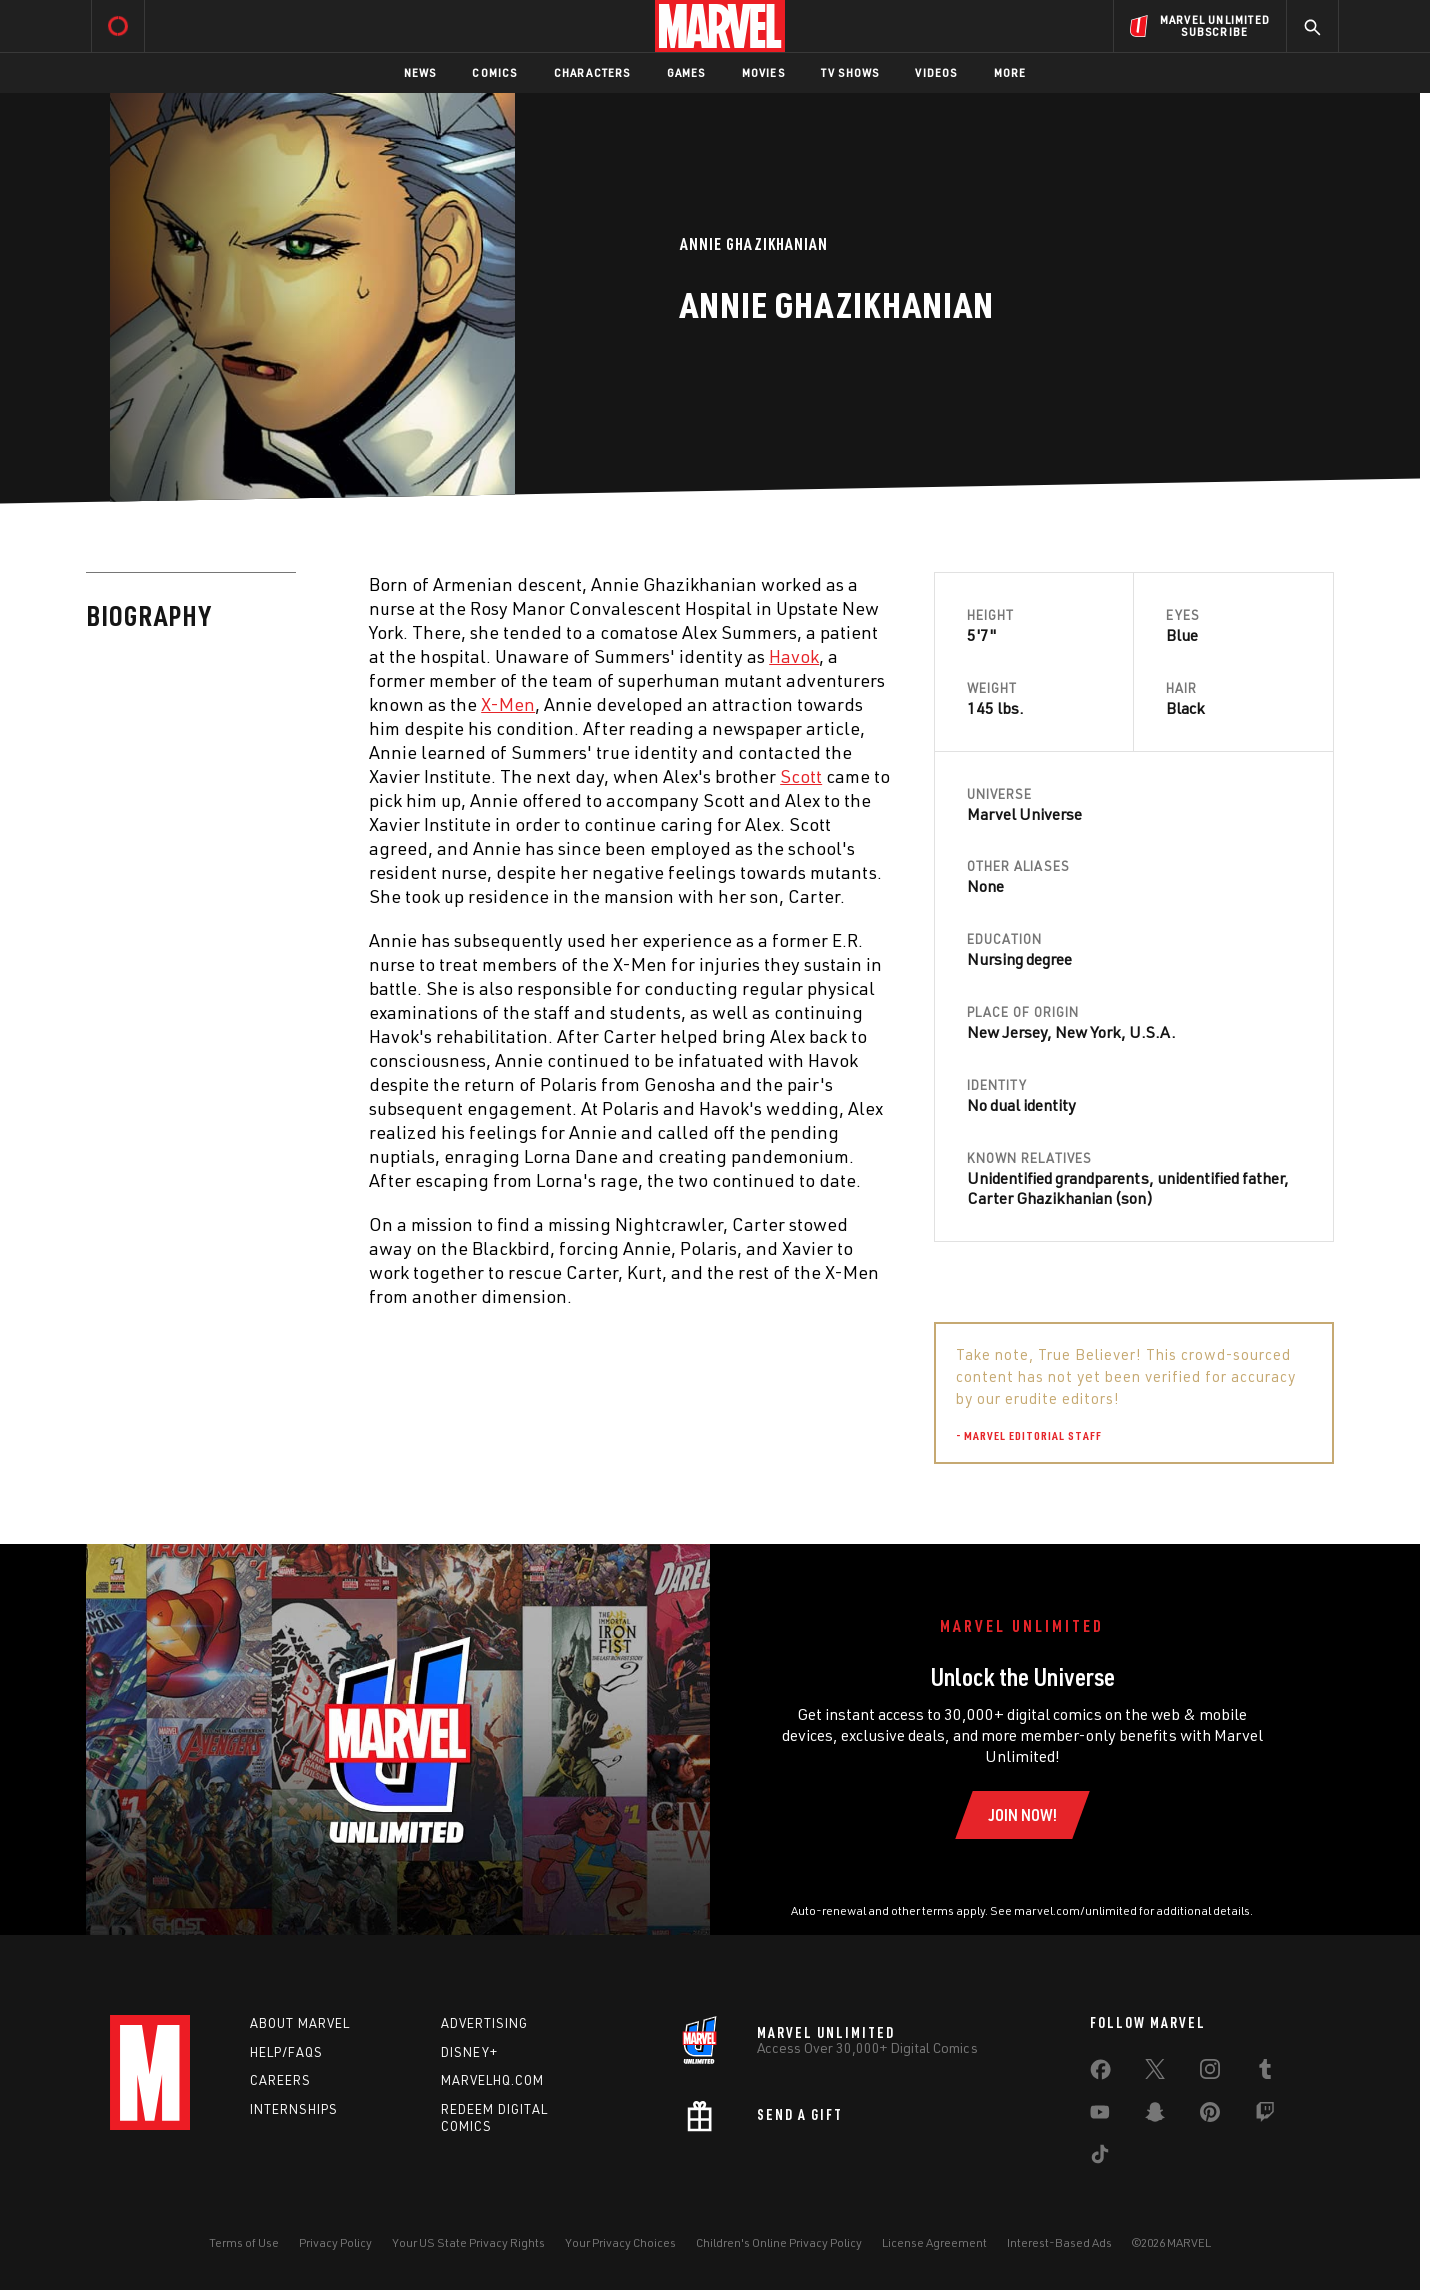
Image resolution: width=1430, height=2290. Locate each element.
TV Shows (850, 72)
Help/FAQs (286, 2052)
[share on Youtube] (1100, 2116)
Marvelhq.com (492, 2080)
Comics (494, 72)
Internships (294, 2109)
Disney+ (469, 2052)
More (1010, 72)
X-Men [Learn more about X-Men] (508, 704)
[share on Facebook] (1100, 2074)
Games (686, 72)
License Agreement (934, 2242)
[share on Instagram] (1210, 2073)
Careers (280, 2080)
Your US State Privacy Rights (468, 2242)
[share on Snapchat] (1155, 2116)
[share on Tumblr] (1265, 2073)
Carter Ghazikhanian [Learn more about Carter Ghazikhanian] (1039, 1198)
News (420, 72)
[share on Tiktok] (1100, 2158)
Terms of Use (244, 2242)
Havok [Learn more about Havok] (794, 656)
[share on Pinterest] (1210, 2116)
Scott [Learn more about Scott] (801, 776)
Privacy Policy (335, 2242)
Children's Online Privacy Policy (779, 2242)
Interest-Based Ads (1059, 2242)
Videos (936, 72)
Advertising (484, 2023)
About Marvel (300, 2023)
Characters (592, 72)
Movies (763, 72)
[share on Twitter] (1155, 2073)
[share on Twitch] (1265, 2116)
